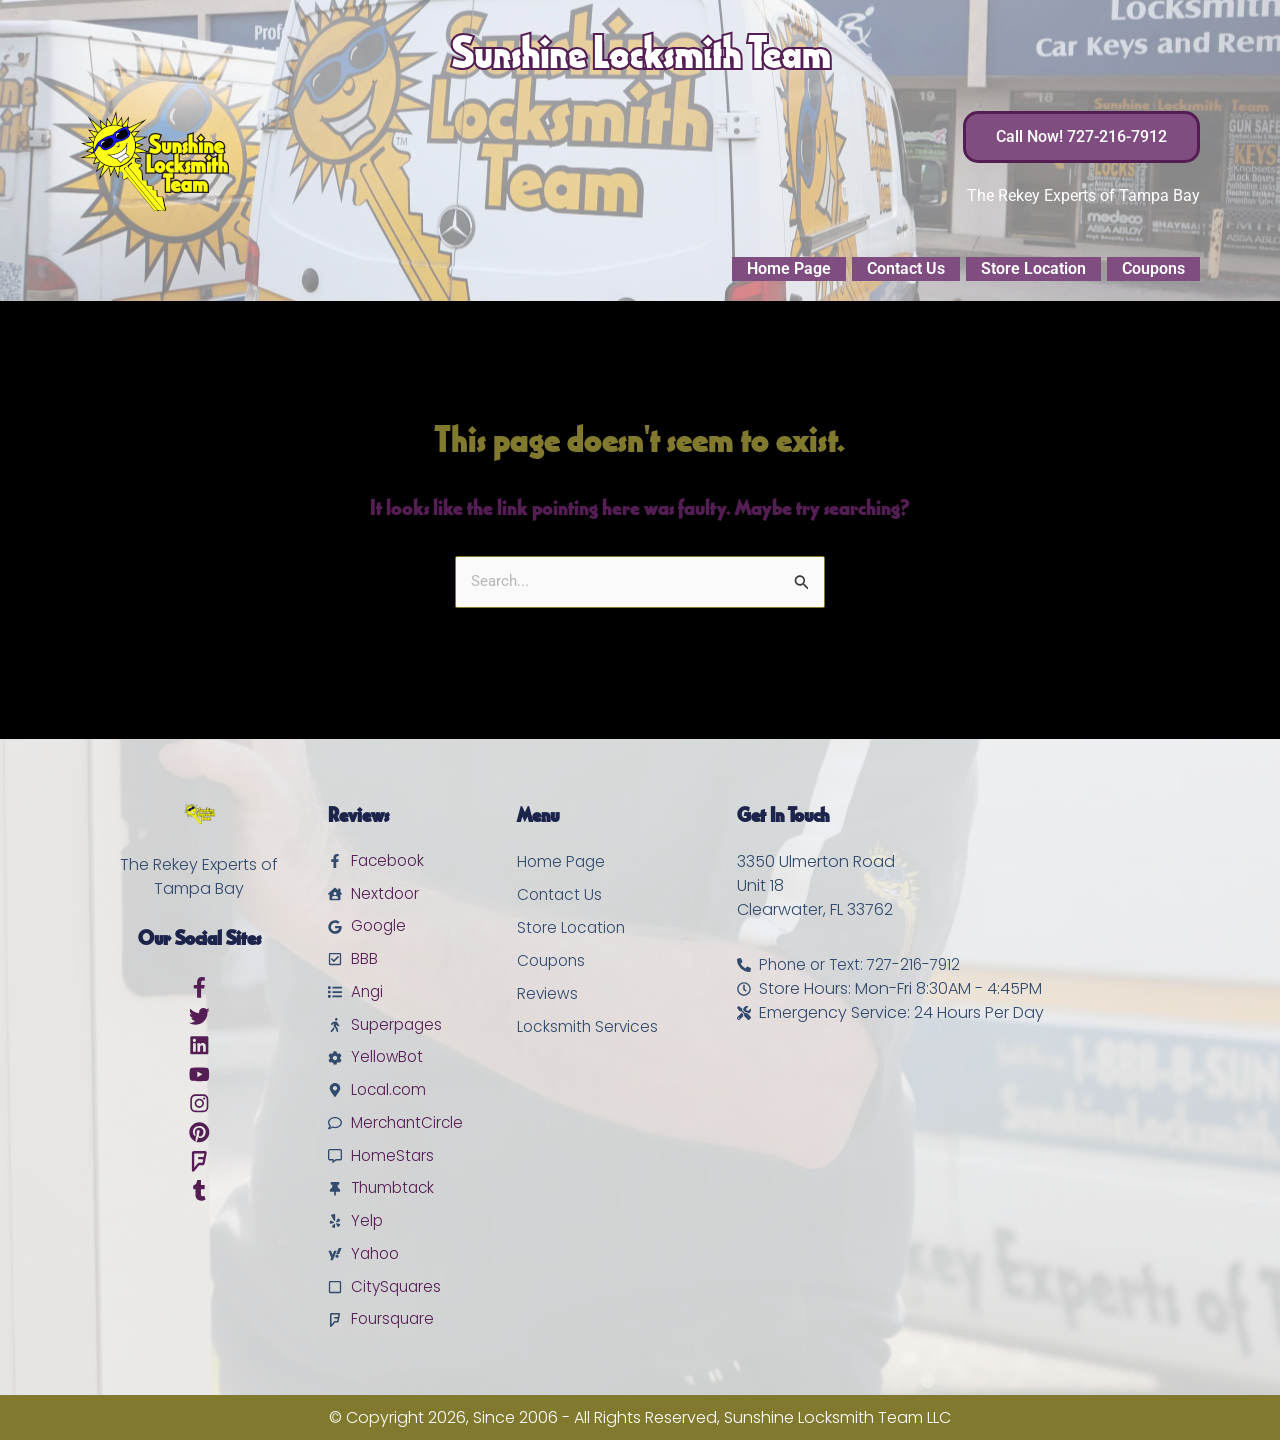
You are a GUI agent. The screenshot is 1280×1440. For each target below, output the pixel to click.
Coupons (1153, 268)
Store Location (1033, 268)
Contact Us (906, 268)
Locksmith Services (589, 1012)
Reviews (548, 978)
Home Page (789, 268)
